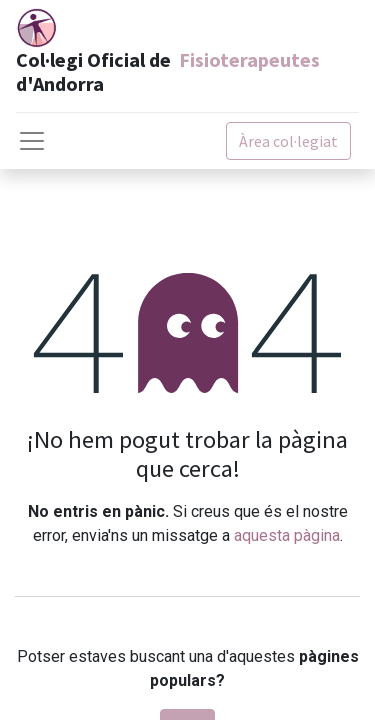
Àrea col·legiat (288, 141)
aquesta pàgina (287, 535)
